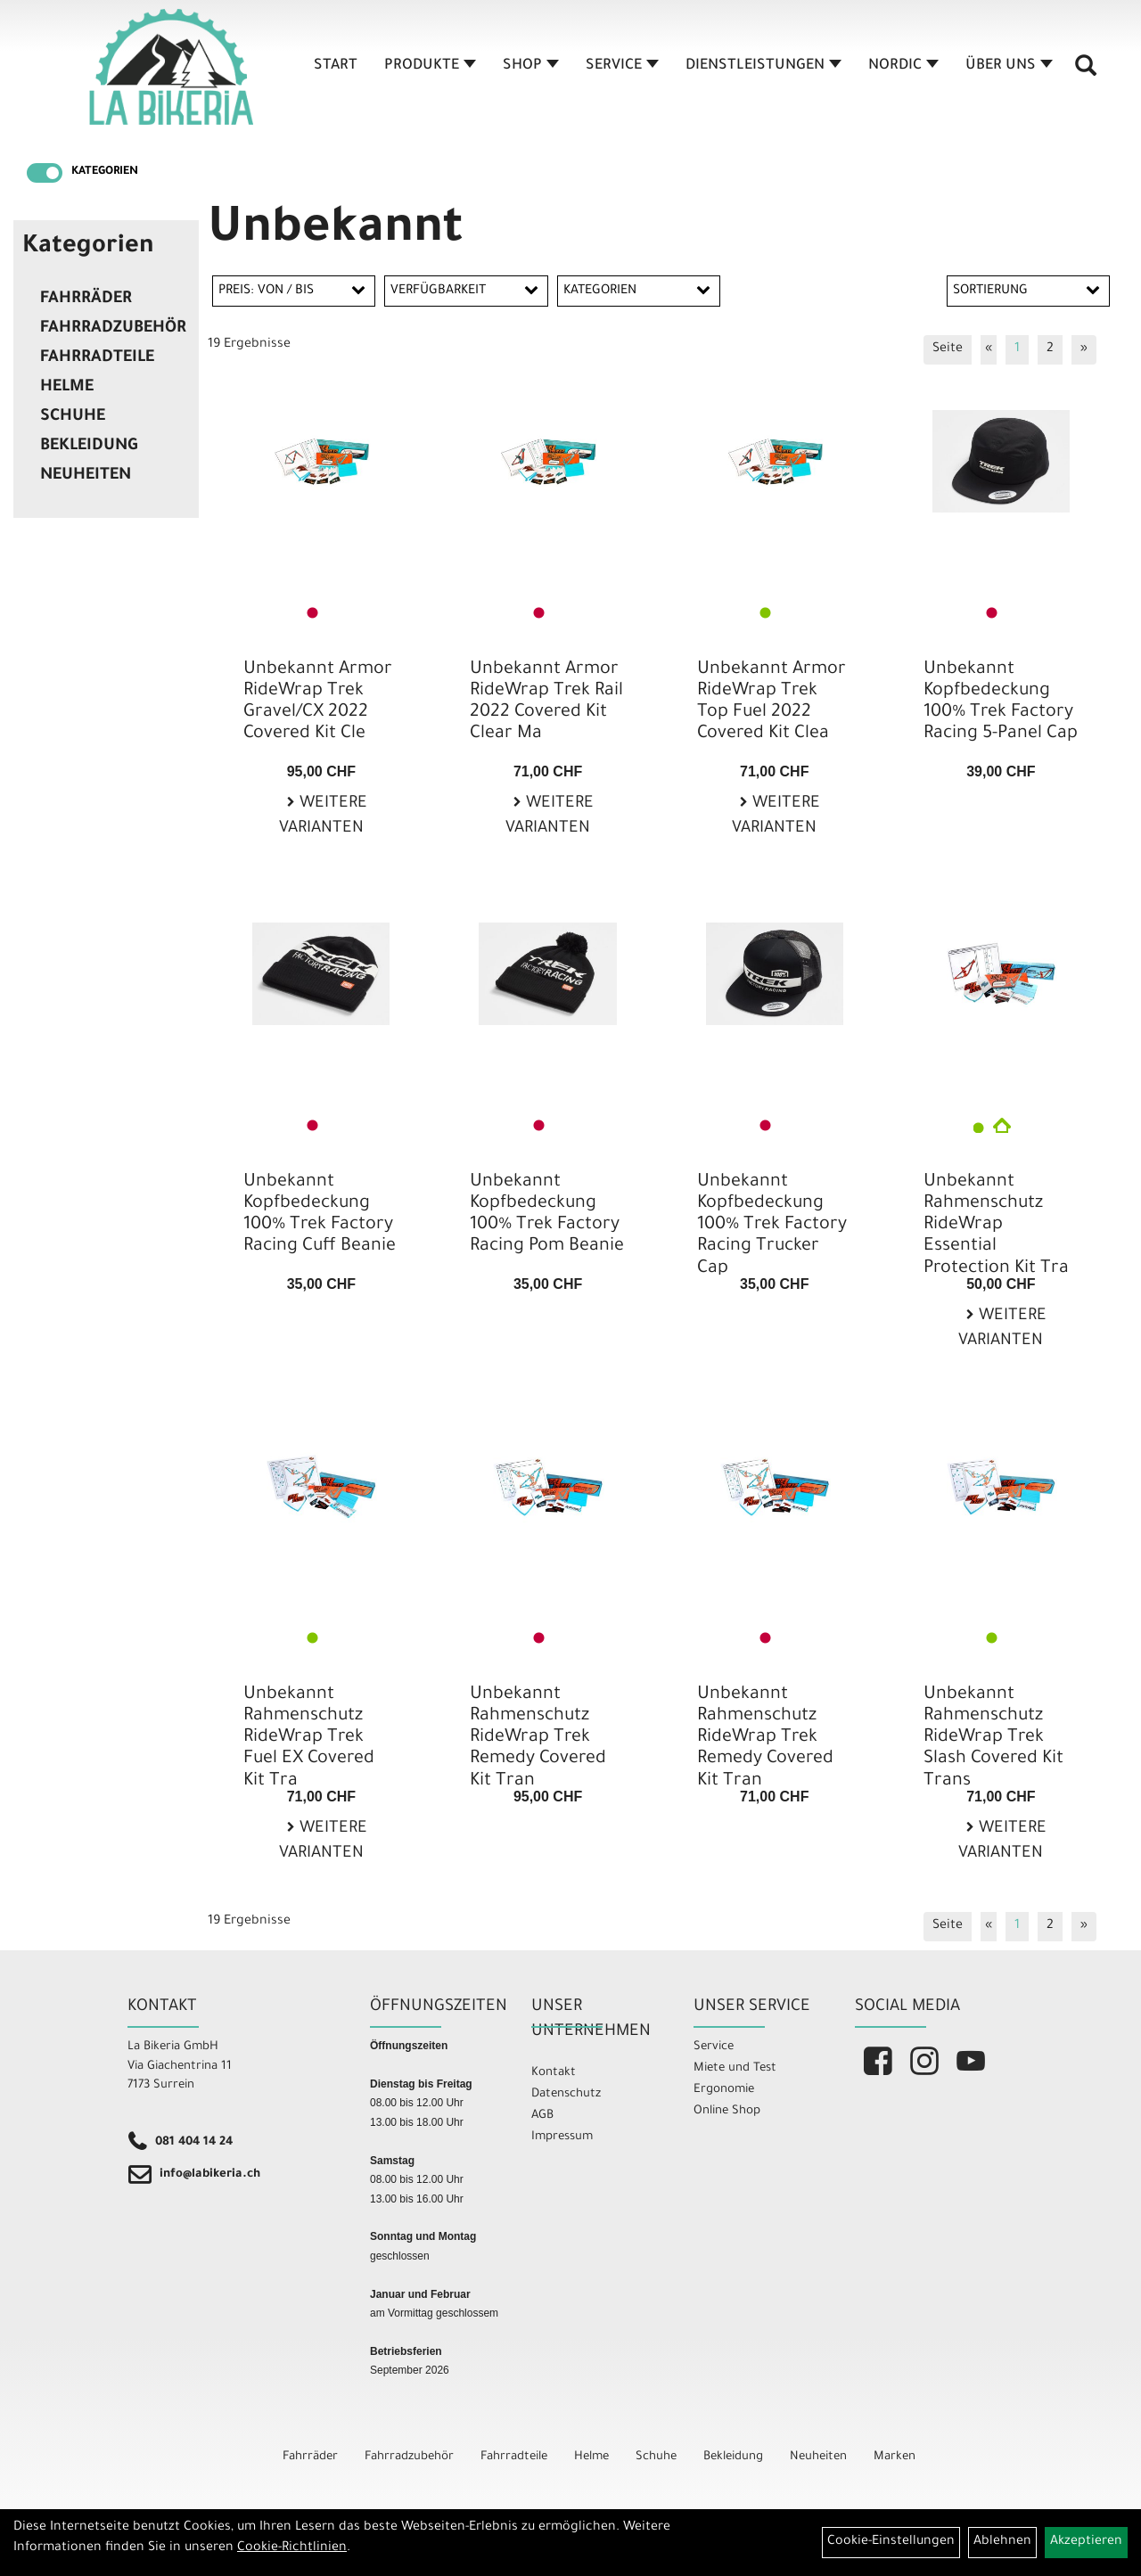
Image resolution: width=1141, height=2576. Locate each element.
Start (335, 66)
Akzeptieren (1086, 2542)
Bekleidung (88, 446)
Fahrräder (86, 299)
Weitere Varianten (323, 817)
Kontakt (553, 2073)
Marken (894, 2457)
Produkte (430, 66)
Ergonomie (724, 2089)
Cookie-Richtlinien (292, 2548)
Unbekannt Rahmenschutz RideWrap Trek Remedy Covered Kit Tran (538, 1739)
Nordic (903, 66)
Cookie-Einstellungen (891, 2542)
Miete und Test (735, 2068)
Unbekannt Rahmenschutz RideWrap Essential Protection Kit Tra (996, 1226)
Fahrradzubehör (113, 329)
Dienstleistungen (763, 66)
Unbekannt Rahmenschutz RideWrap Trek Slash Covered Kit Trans (993, 1739)
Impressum (562, 2137)
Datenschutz (566, 2094)
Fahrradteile (97, 358)
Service (622, 66)
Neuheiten (85, 476)
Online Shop (727, 2111)
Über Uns (1009, 66)
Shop (531, 66)
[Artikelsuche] (1085, 72)
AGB (542, 2115)
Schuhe (72, 417)
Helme (67, 388)
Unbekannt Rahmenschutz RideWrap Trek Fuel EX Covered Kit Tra (308, 1739)
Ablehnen (1002, 2542)
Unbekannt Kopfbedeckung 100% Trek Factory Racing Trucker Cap (772, 1226)
